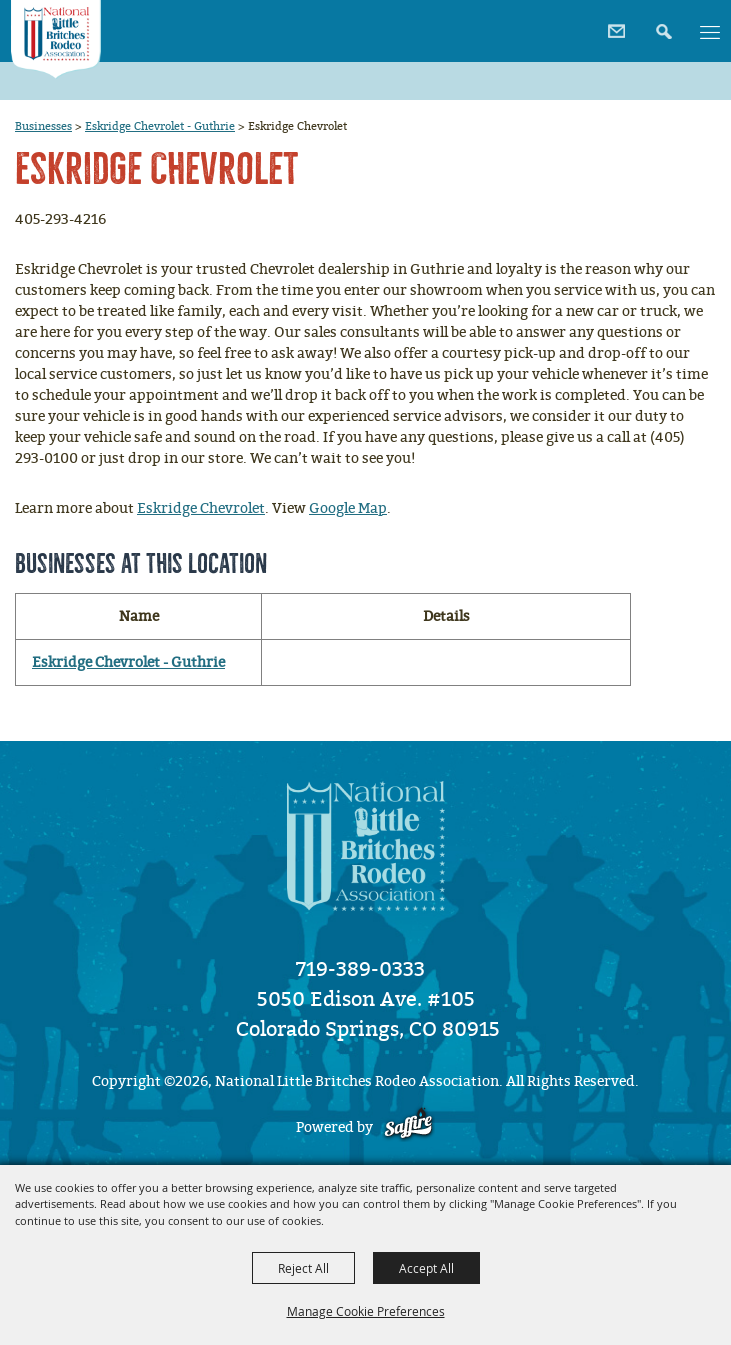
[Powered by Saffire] (408, 1127)
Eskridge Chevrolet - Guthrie (160, 126)
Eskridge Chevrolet (201, 508)
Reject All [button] (303, 1268)
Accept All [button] (426, 1268)
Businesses (43, 126)
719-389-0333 (360, 969)
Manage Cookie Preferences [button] (366, 1311)
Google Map (348, 508)
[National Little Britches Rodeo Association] (55, 39)
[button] (661, 24)
